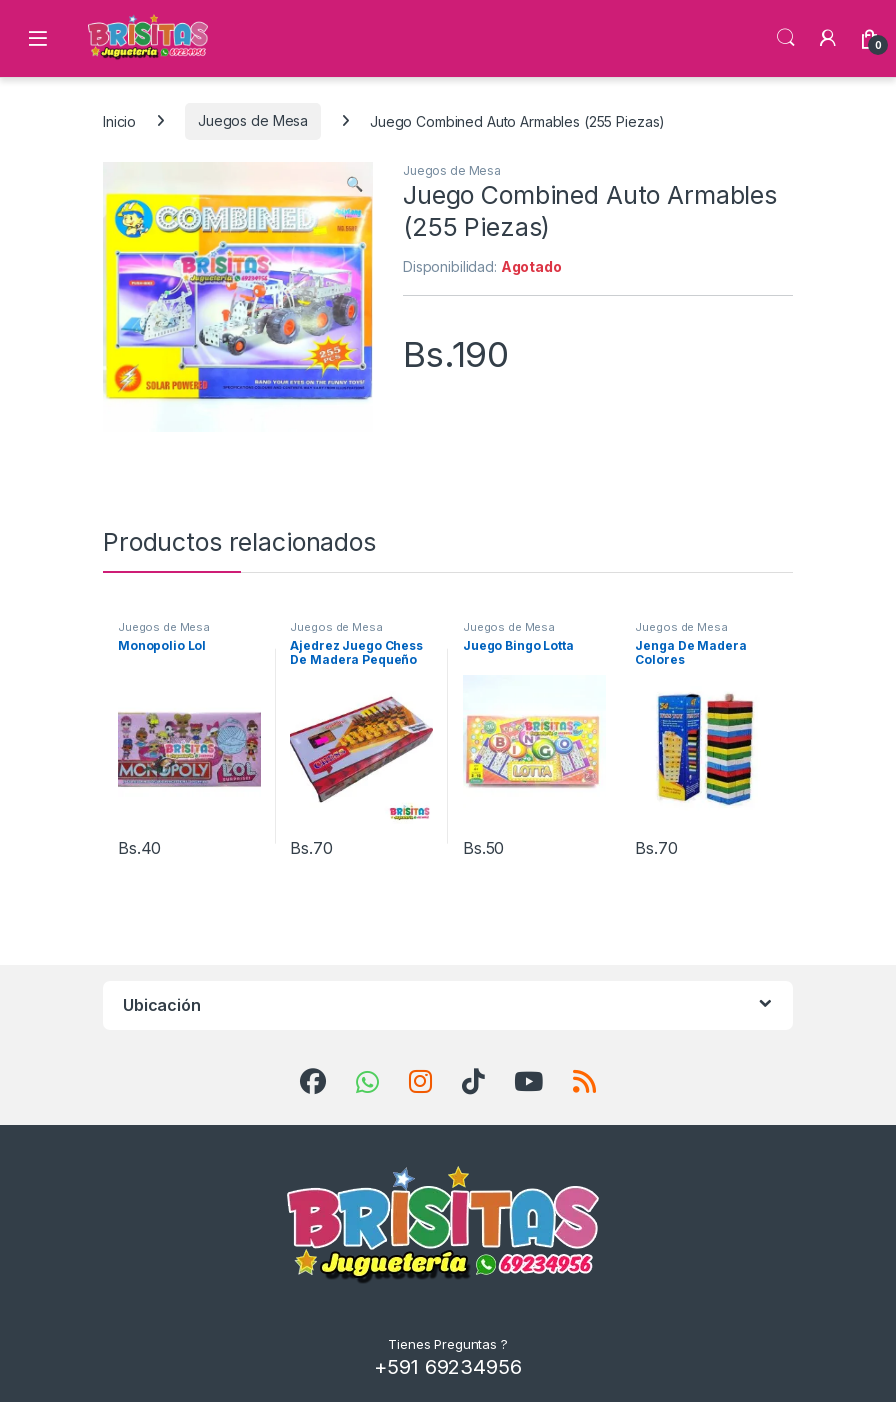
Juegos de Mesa (253, 120)
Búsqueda (786, 38)
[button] (354, 184)
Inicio (119, 120)
